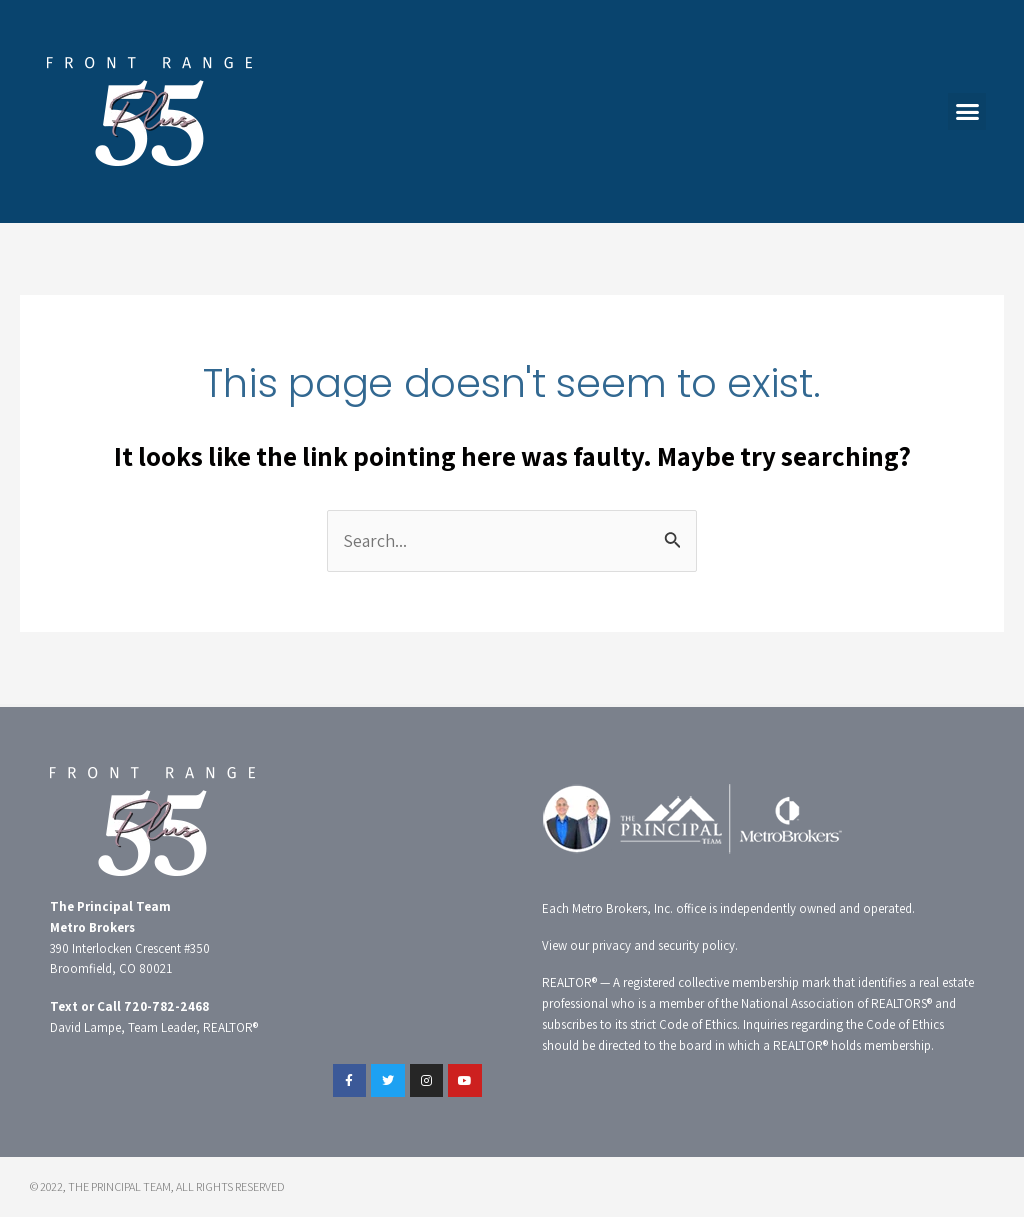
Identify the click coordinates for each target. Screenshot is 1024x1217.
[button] (967, 112)
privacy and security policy (663, 945)
